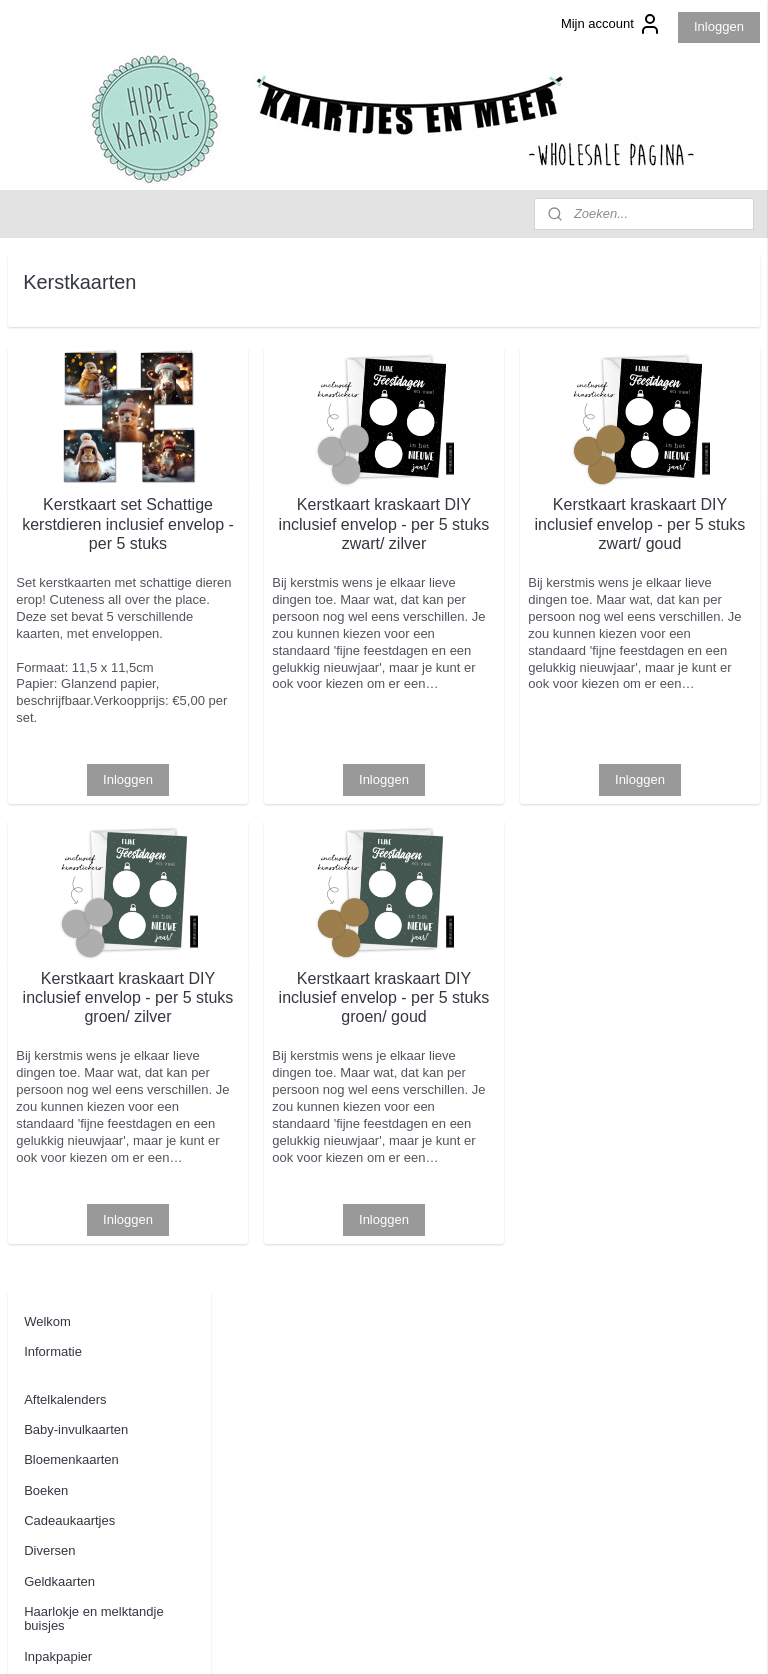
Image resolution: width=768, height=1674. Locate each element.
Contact (46, 1073)
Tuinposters (57, 935)
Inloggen (719, 26)
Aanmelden (57, 1538)
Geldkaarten (59, 543)
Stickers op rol (65, 874)
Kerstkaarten (61, 723)
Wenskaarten (62, 965)
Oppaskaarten (65, 814)
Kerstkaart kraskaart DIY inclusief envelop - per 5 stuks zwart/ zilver (493, 533)
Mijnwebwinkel (602, 1637)
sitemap (346, 1637)
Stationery (53, 844)
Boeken (46, 452)
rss (381, 1637)
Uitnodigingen (64, 1026)
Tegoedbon (56, 905)
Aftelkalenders (65, 361)
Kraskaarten (59, 784)
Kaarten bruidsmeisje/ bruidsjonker (87, 685)
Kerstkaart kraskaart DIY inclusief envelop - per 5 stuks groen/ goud (493, 1060)
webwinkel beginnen (447, 1637)
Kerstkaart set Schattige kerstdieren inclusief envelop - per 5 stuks (311, 533)
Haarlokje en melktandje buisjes (93, 580)
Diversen (49, 513)
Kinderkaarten (64, 753)
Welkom (47, 283)
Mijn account (611, 24)
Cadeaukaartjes (69, 482)
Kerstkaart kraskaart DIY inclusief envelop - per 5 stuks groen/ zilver (310, 1060)
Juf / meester (61, 648)
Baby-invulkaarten (76, 391)
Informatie (53, 314)
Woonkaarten (62, 996)
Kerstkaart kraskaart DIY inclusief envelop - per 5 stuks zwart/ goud (676, 533)
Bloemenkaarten (71, 422)
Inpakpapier (58, 618)
